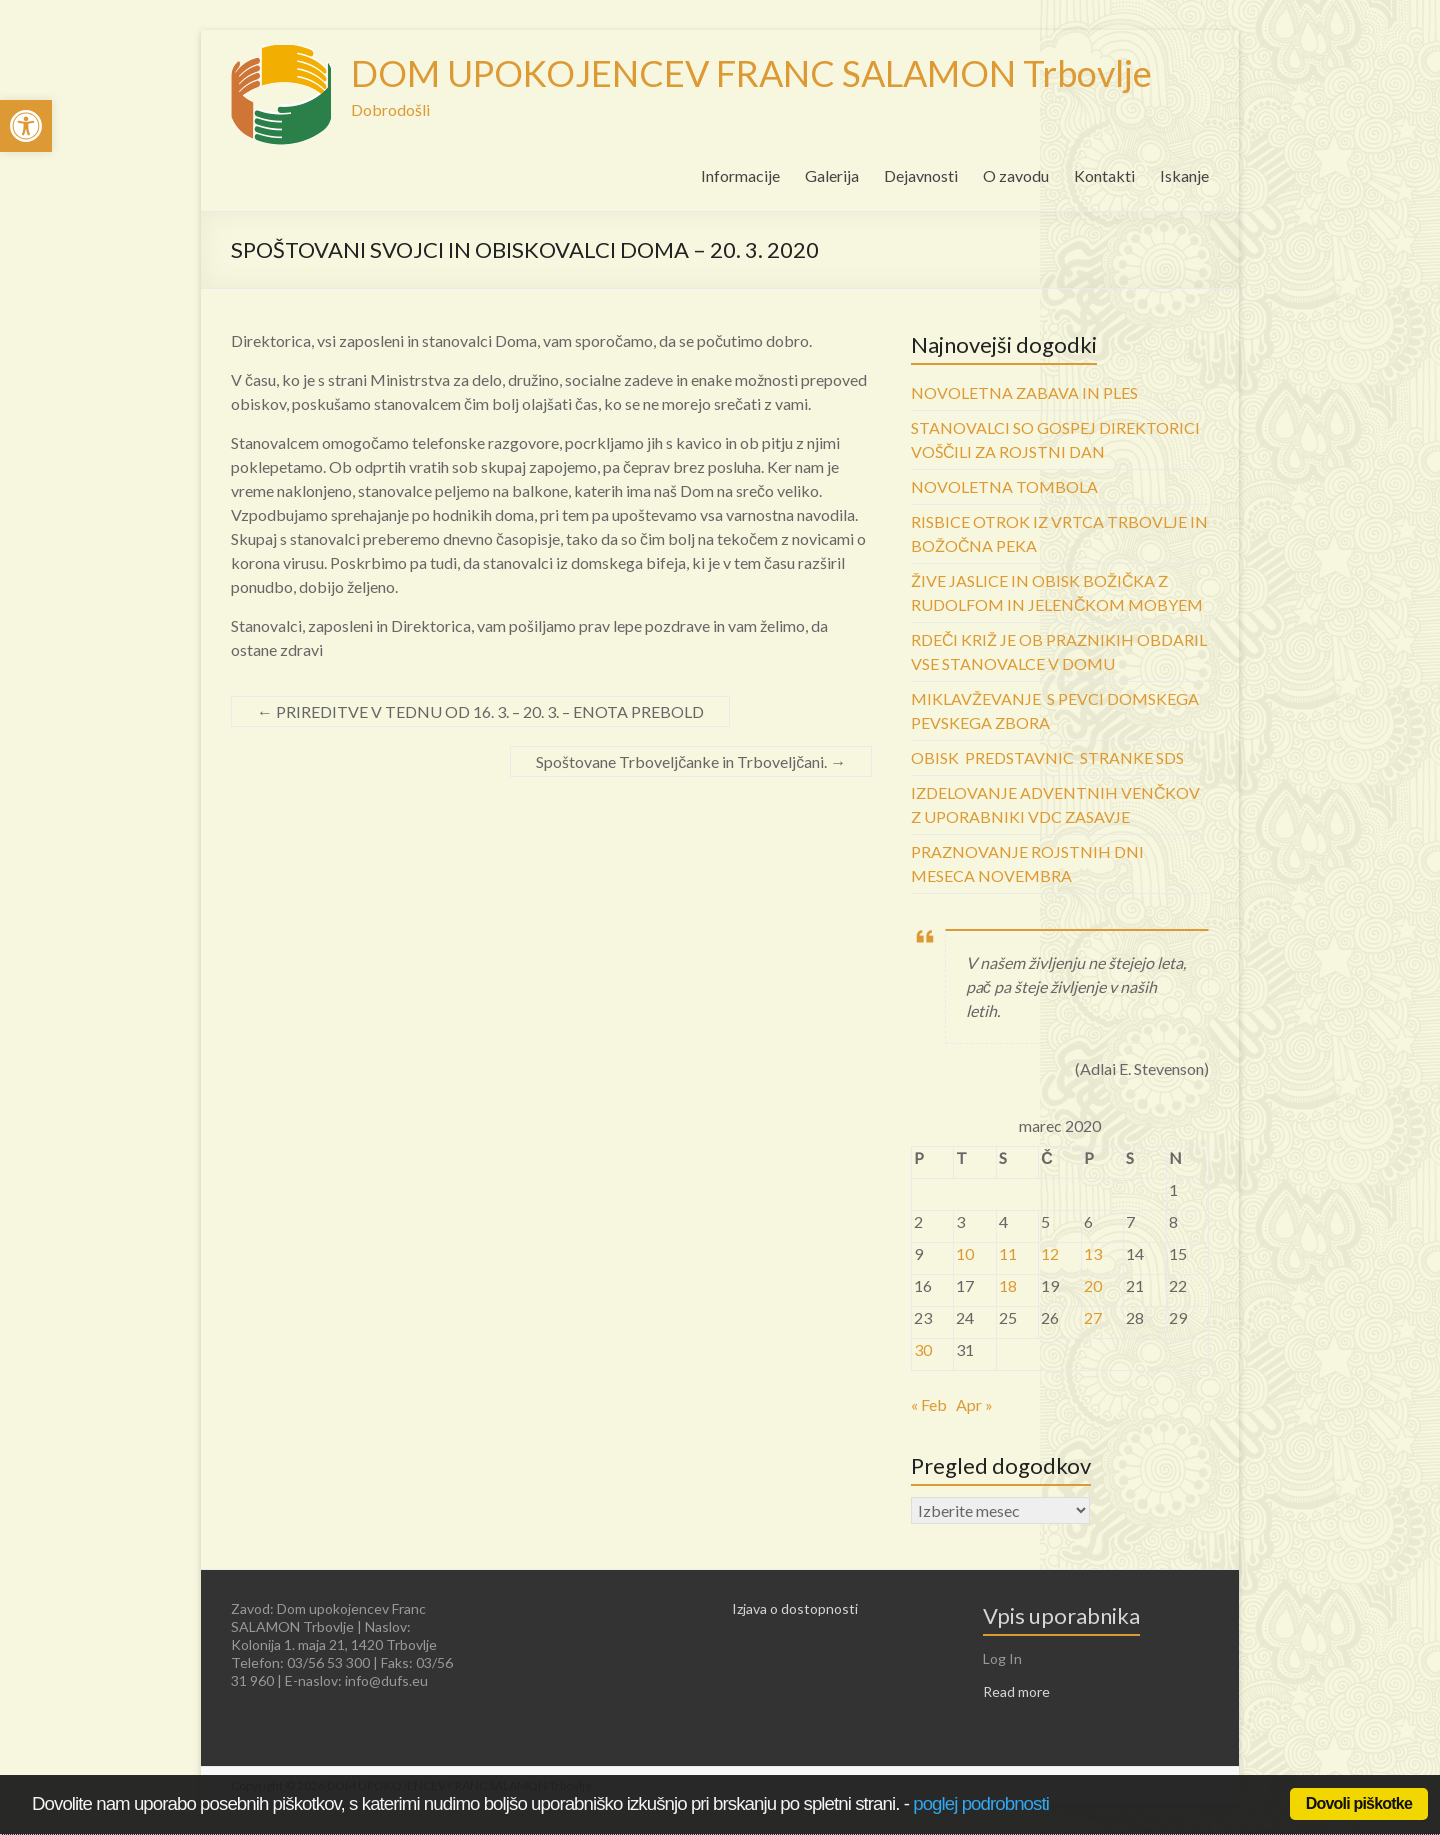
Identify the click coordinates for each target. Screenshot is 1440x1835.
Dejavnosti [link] (921, 175)
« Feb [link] (929, 1404)
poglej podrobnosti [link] (981, 1803)
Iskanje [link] (1184, 175)
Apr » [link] (974, 1404)
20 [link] (1093, 1285)
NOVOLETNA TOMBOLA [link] (1004, 486)
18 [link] (1008, 1285)
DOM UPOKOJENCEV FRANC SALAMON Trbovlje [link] (751, 73)
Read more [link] (1016, 1691)
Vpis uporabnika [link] (1061, 1615)
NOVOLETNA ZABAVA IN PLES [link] (1024, 392)
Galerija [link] (832, 175)
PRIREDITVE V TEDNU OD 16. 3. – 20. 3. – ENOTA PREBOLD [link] (480, 711)
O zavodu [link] (1016, 175)
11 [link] (1008, 1253)
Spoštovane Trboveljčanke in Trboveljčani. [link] (691, 761)
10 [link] (965, 1253)
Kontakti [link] (1104, 175)
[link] (26, 126)
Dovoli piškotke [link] (1359, 1803)
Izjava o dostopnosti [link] (795, 1608)
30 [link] (923, 1349)
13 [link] (1093, 1253)
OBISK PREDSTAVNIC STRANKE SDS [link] (1047, 757)
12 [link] (1050, 1253)
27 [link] (1093, 1317)
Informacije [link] (740, 175)
